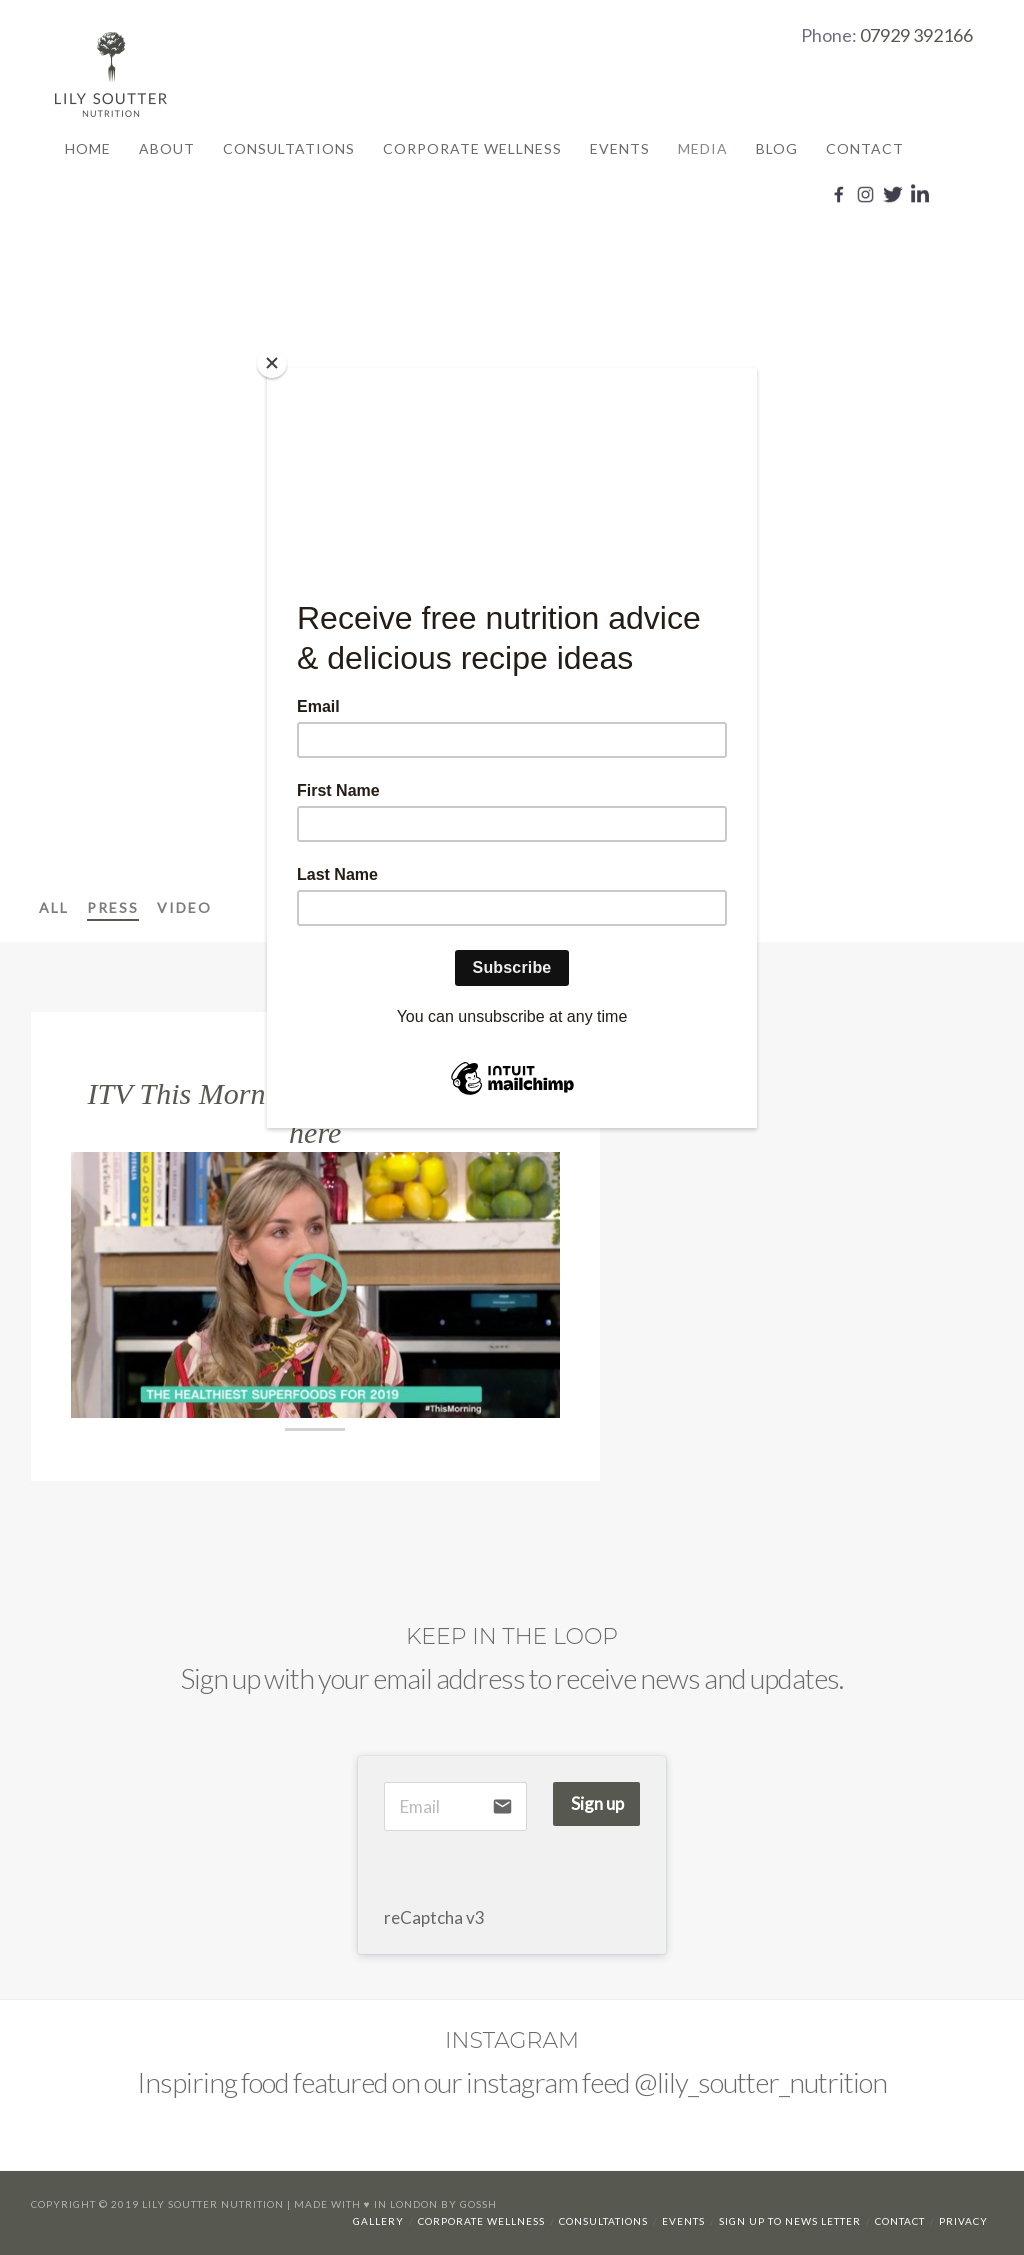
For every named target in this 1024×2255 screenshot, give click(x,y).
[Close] (272, 363)
